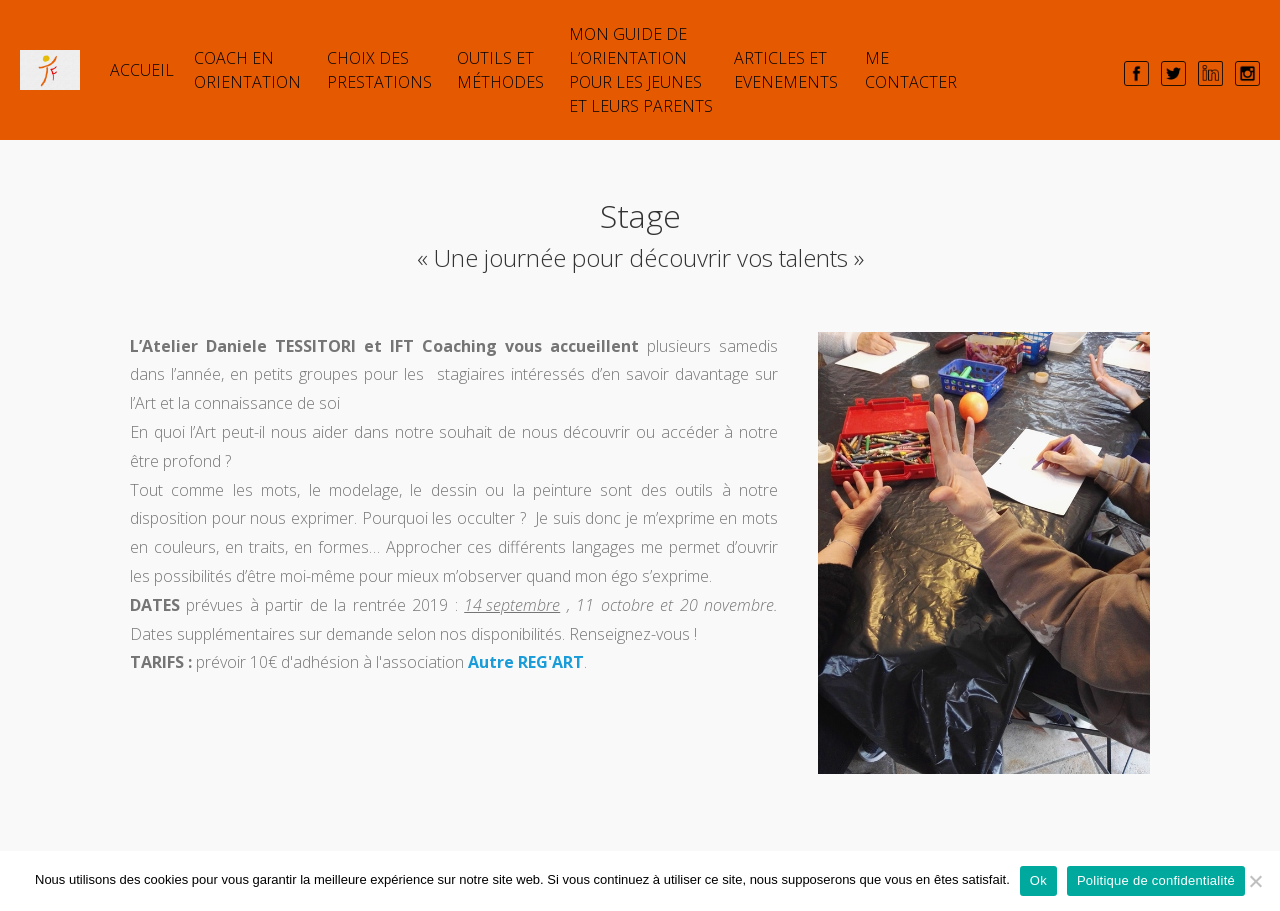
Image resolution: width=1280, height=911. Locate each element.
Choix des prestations (379, 70)
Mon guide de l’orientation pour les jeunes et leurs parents (641, 70)
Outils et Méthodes (500, 70)
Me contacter (911, 70)
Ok (1038, 880)
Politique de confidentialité (1156, 880)
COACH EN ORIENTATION (247, 70)
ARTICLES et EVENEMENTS (786, 70)
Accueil (142, 70)
